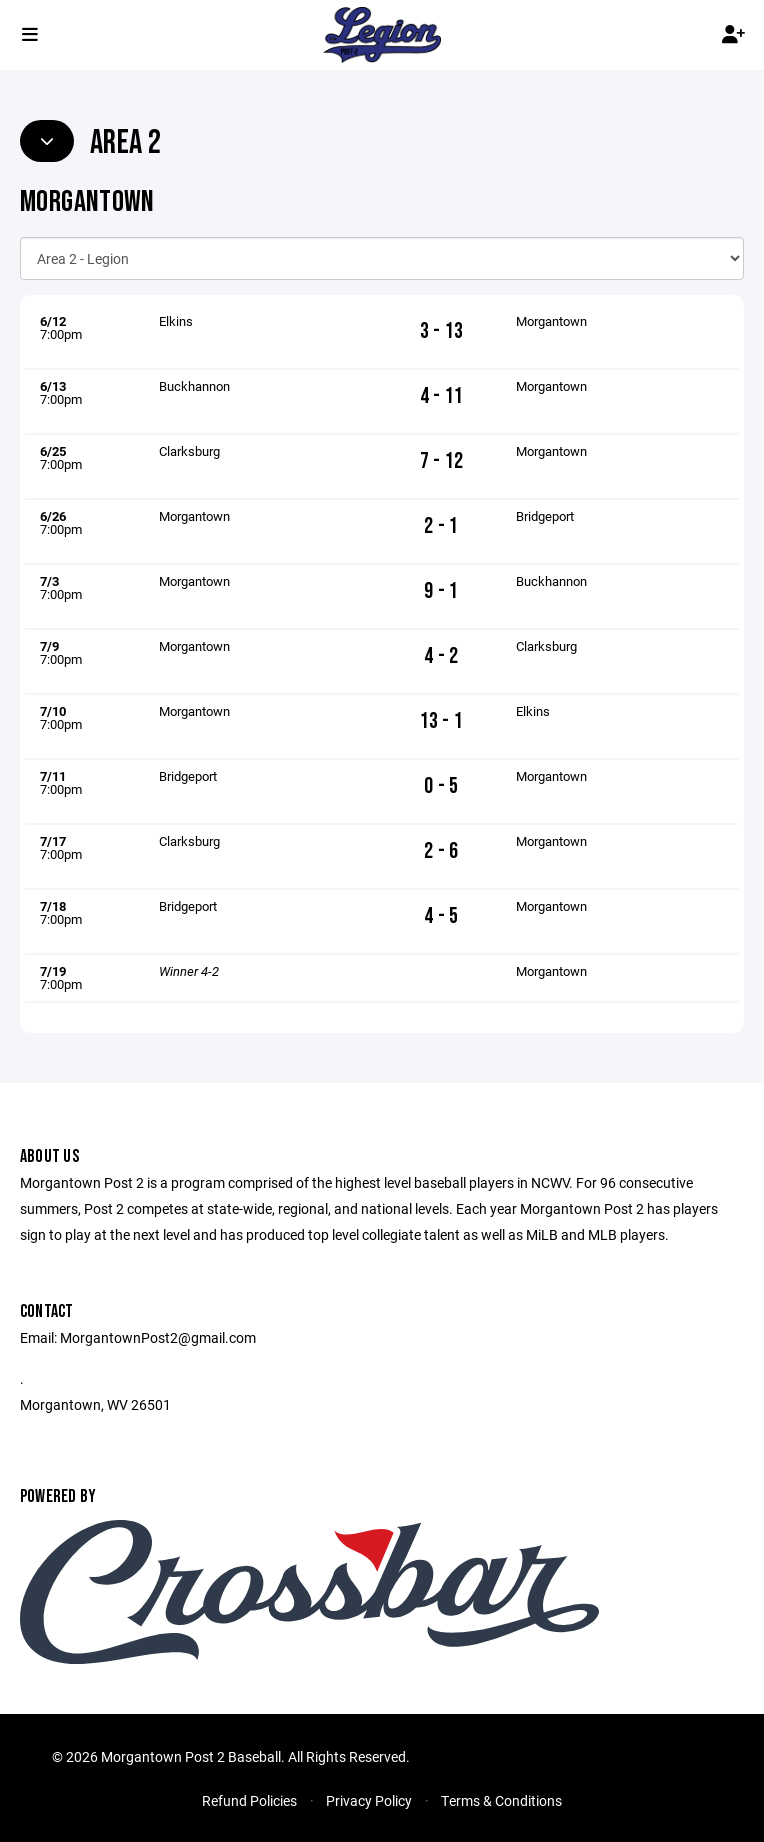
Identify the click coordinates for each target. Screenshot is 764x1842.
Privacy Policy (369, 1800)
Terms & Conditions (501, 1800)
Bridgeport (545, 516)
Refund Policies (249, 1800)
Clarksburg (189, 451)
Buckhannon (194, 386)
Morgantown (551, 321)
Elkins (176, 321)
